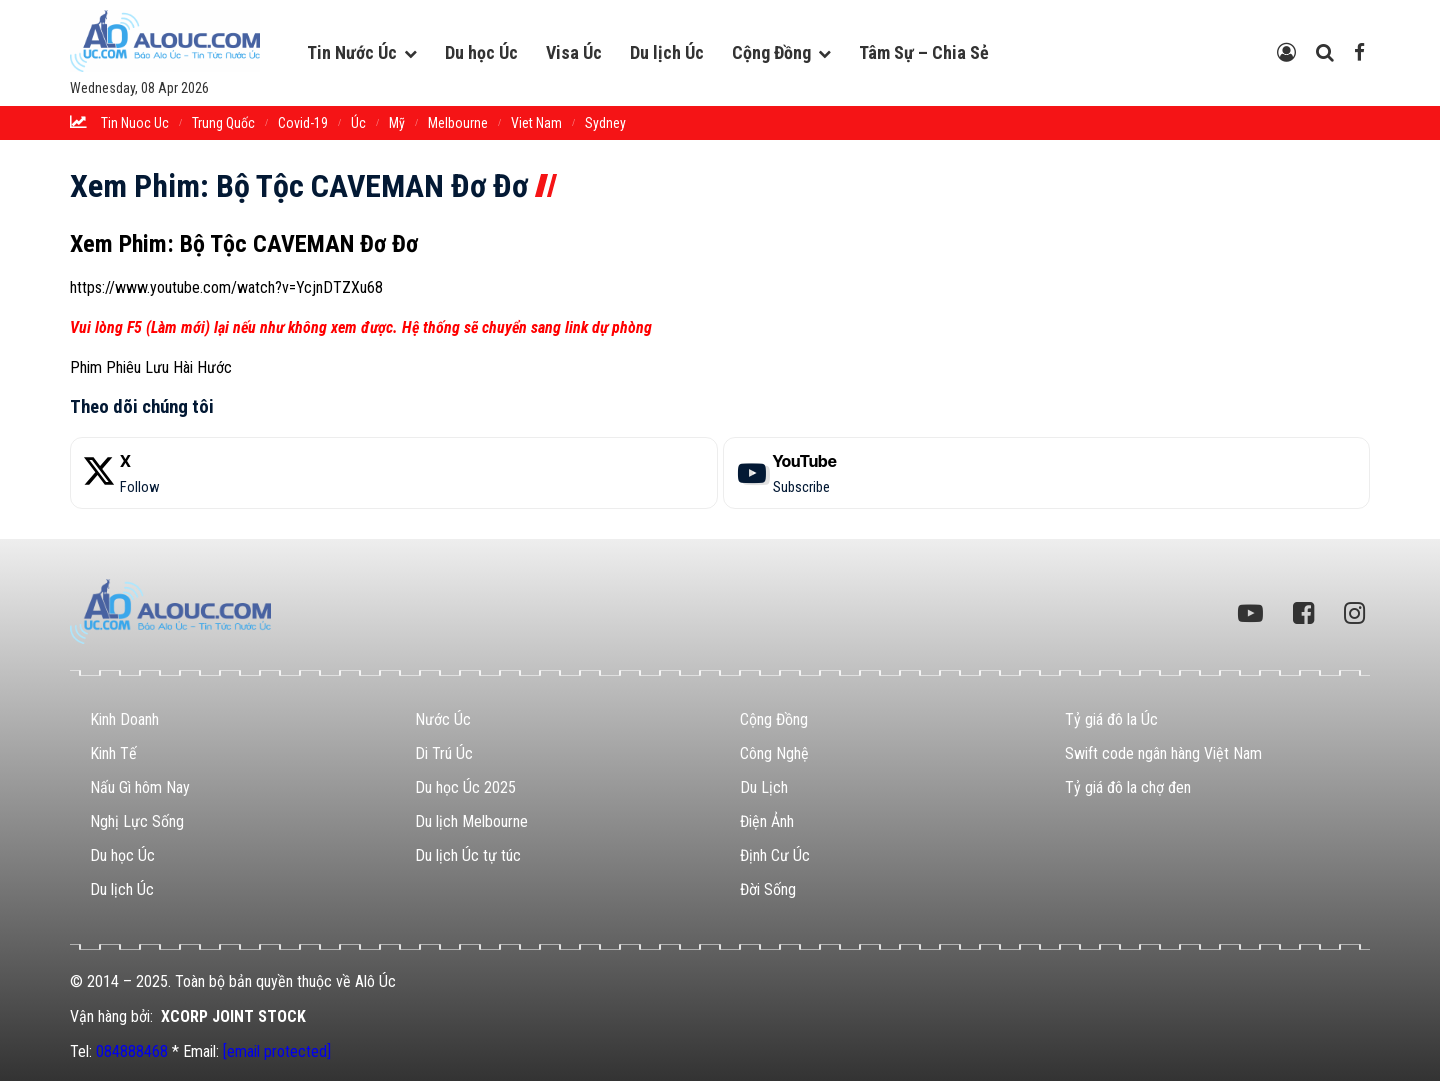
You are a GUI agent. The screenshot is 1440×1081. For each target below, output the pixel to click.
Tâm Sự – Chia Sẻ (924, 52)
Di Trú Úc (444, 753)
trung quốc (223, 123)
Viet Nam (536, 123)
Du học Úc (481, 52)
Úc (358, 123)
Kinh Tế (113, 753)
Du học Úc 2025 (465, 787)
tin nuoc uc (135, 123)
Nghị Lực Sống (137, 821)
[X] (394, 473)
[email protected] (277, 1051)
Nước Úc (443, 719)
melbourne (458, 123)
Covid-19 (303, 123)
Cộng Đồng (771, 52)
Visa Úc (574, 52)
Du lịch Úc (667, 52)
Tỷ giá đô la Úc (1111, 719)
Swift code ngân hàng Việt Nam (1163, 753)
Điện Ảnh (767, 821)
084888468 (132, 1051)
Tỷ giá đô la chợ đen (1128, 787)
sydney (605, 123)
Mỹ (397, 123)
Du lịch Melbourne (471, 821)
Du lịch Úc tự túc (468, 855)
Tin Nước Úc (352, 52)
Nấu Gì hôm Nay (140, 787)
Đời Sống (768, 889)
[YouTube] (1047, 473)
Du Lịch (764, 787)
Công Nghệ (774, 753)
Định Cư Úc (775, 855)
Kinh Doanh (124, 719)
